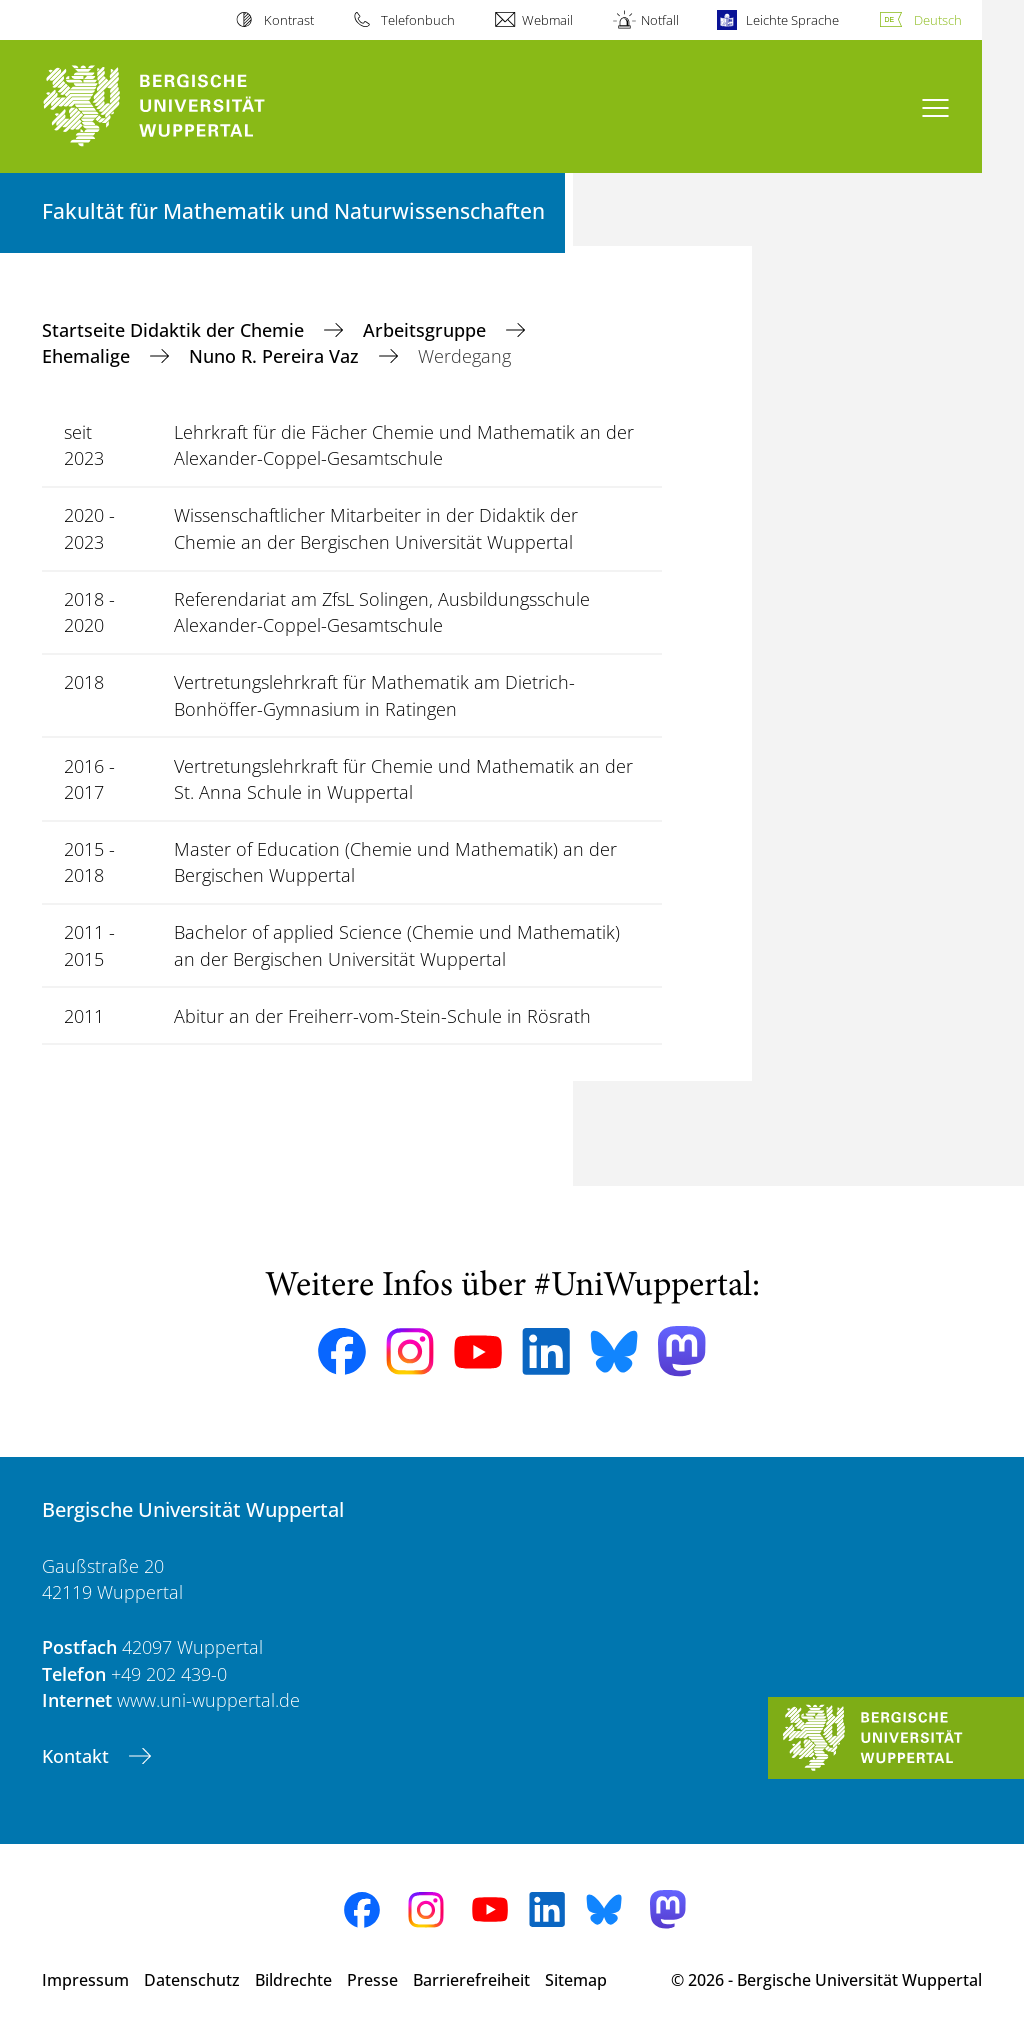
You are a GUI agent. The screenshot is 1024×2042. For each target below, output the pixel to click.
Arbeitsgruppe (427, 330)
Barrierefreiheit (471, 1980)
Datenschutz (192, 1980)
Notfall (660, 20)
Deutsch (938, 20)
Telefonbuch (418, 20)
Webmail (547, 20)
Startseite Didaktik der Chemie (175, 330)
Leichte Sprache (792, 20)
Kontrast (289, 20)
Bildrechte (293, 1980)
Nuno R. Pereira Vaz (276, 356)
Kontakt (78, 1756)
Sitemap (576, 1980)
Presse (372, 1980)
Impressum (85, 1980)
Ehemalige (88, 356)
